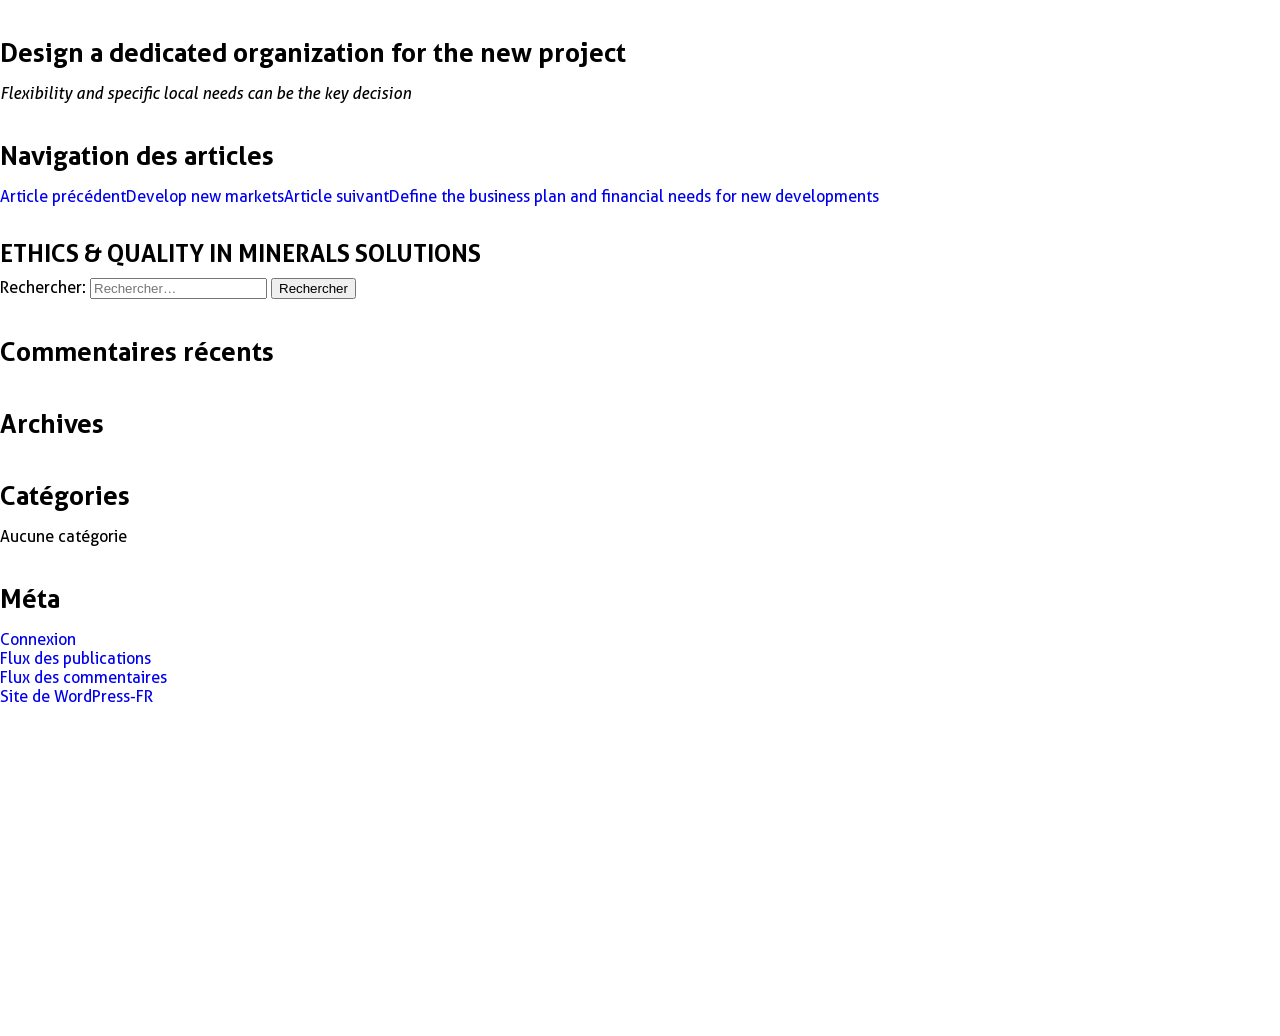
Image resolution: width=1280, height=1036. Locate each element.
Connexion (38, 639)
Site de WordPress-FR (76, 696)
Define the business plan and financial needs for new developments (581, 196)
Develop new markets (142, 196)
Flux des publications (75, 658)
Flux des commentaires (83, 677)
